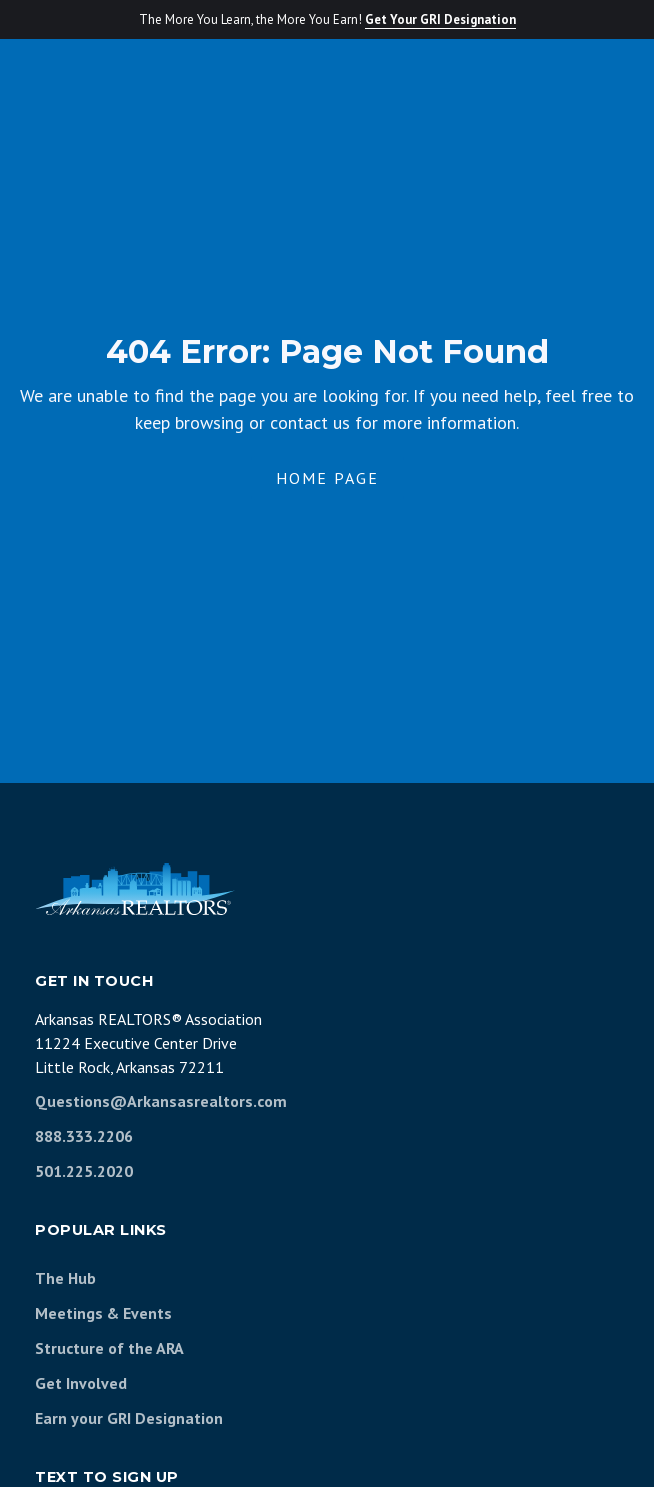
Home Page (327, 478)
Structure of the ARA (109, 1348)
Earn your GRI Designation (129, 1418)
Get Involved (81, 1383)
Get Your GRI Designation (440, 19)
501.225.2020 (84, 1171)
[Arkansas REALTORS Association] (135, 889)
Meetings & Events (103, 1313)
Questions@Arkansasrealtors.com (161, 1101)
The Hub (65, 1278)
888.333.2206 (84, 1136)
